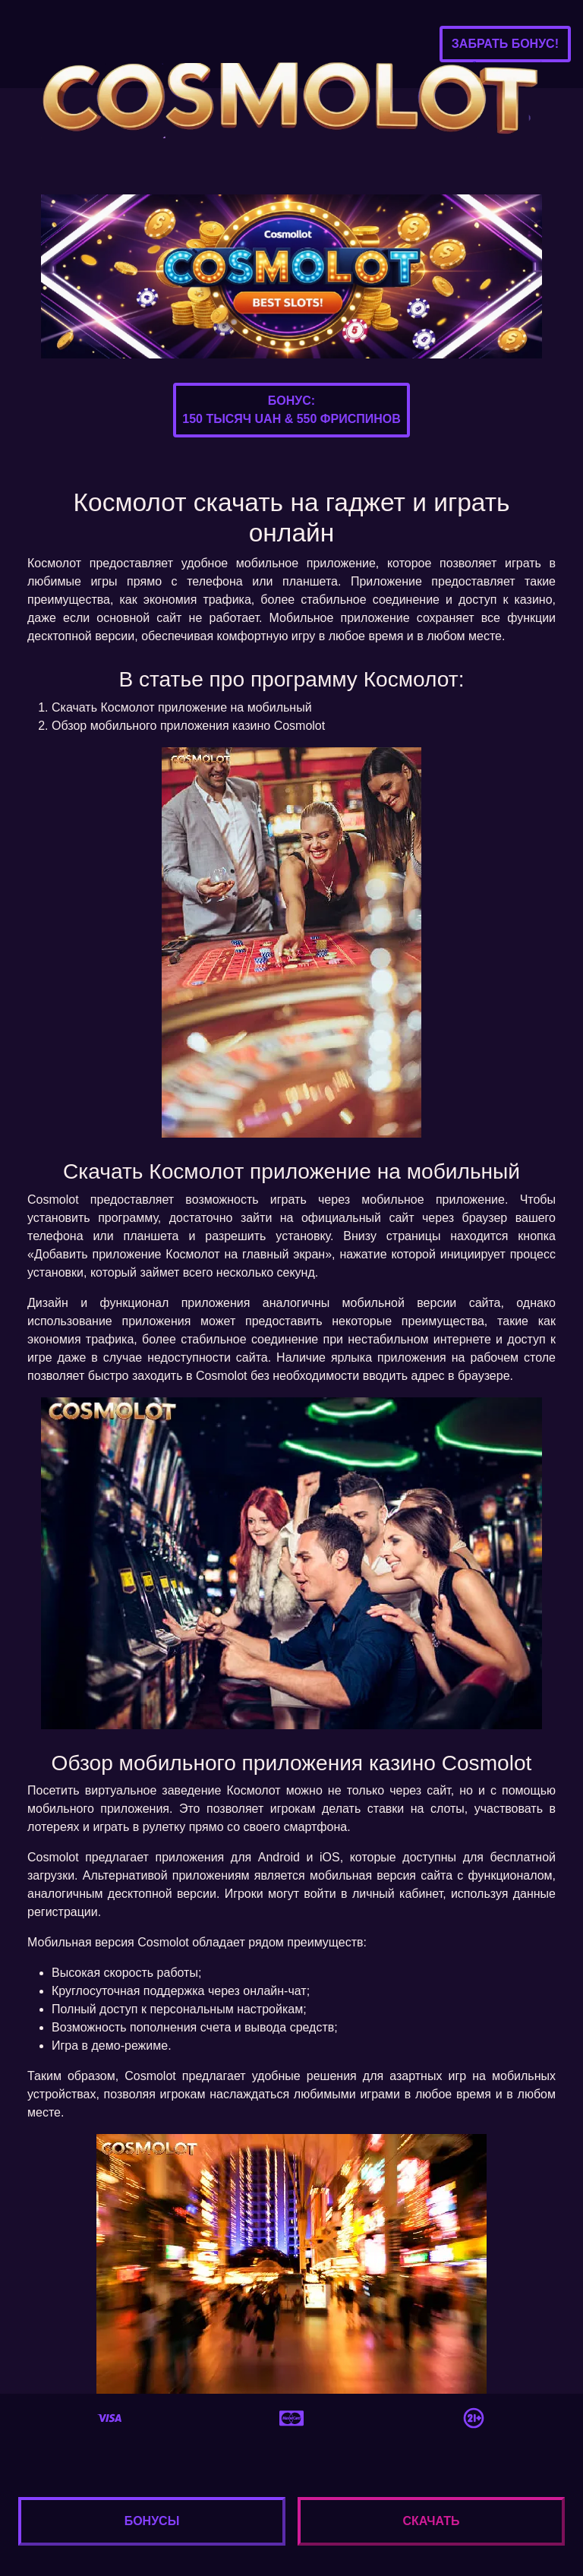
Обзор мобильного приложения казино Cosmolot (188, 725)
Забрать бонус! (505, 43)
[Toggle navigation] (35, 44)
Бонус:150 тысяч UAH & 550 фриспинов (291, 409)
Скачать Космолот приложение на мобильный (182, 707)
